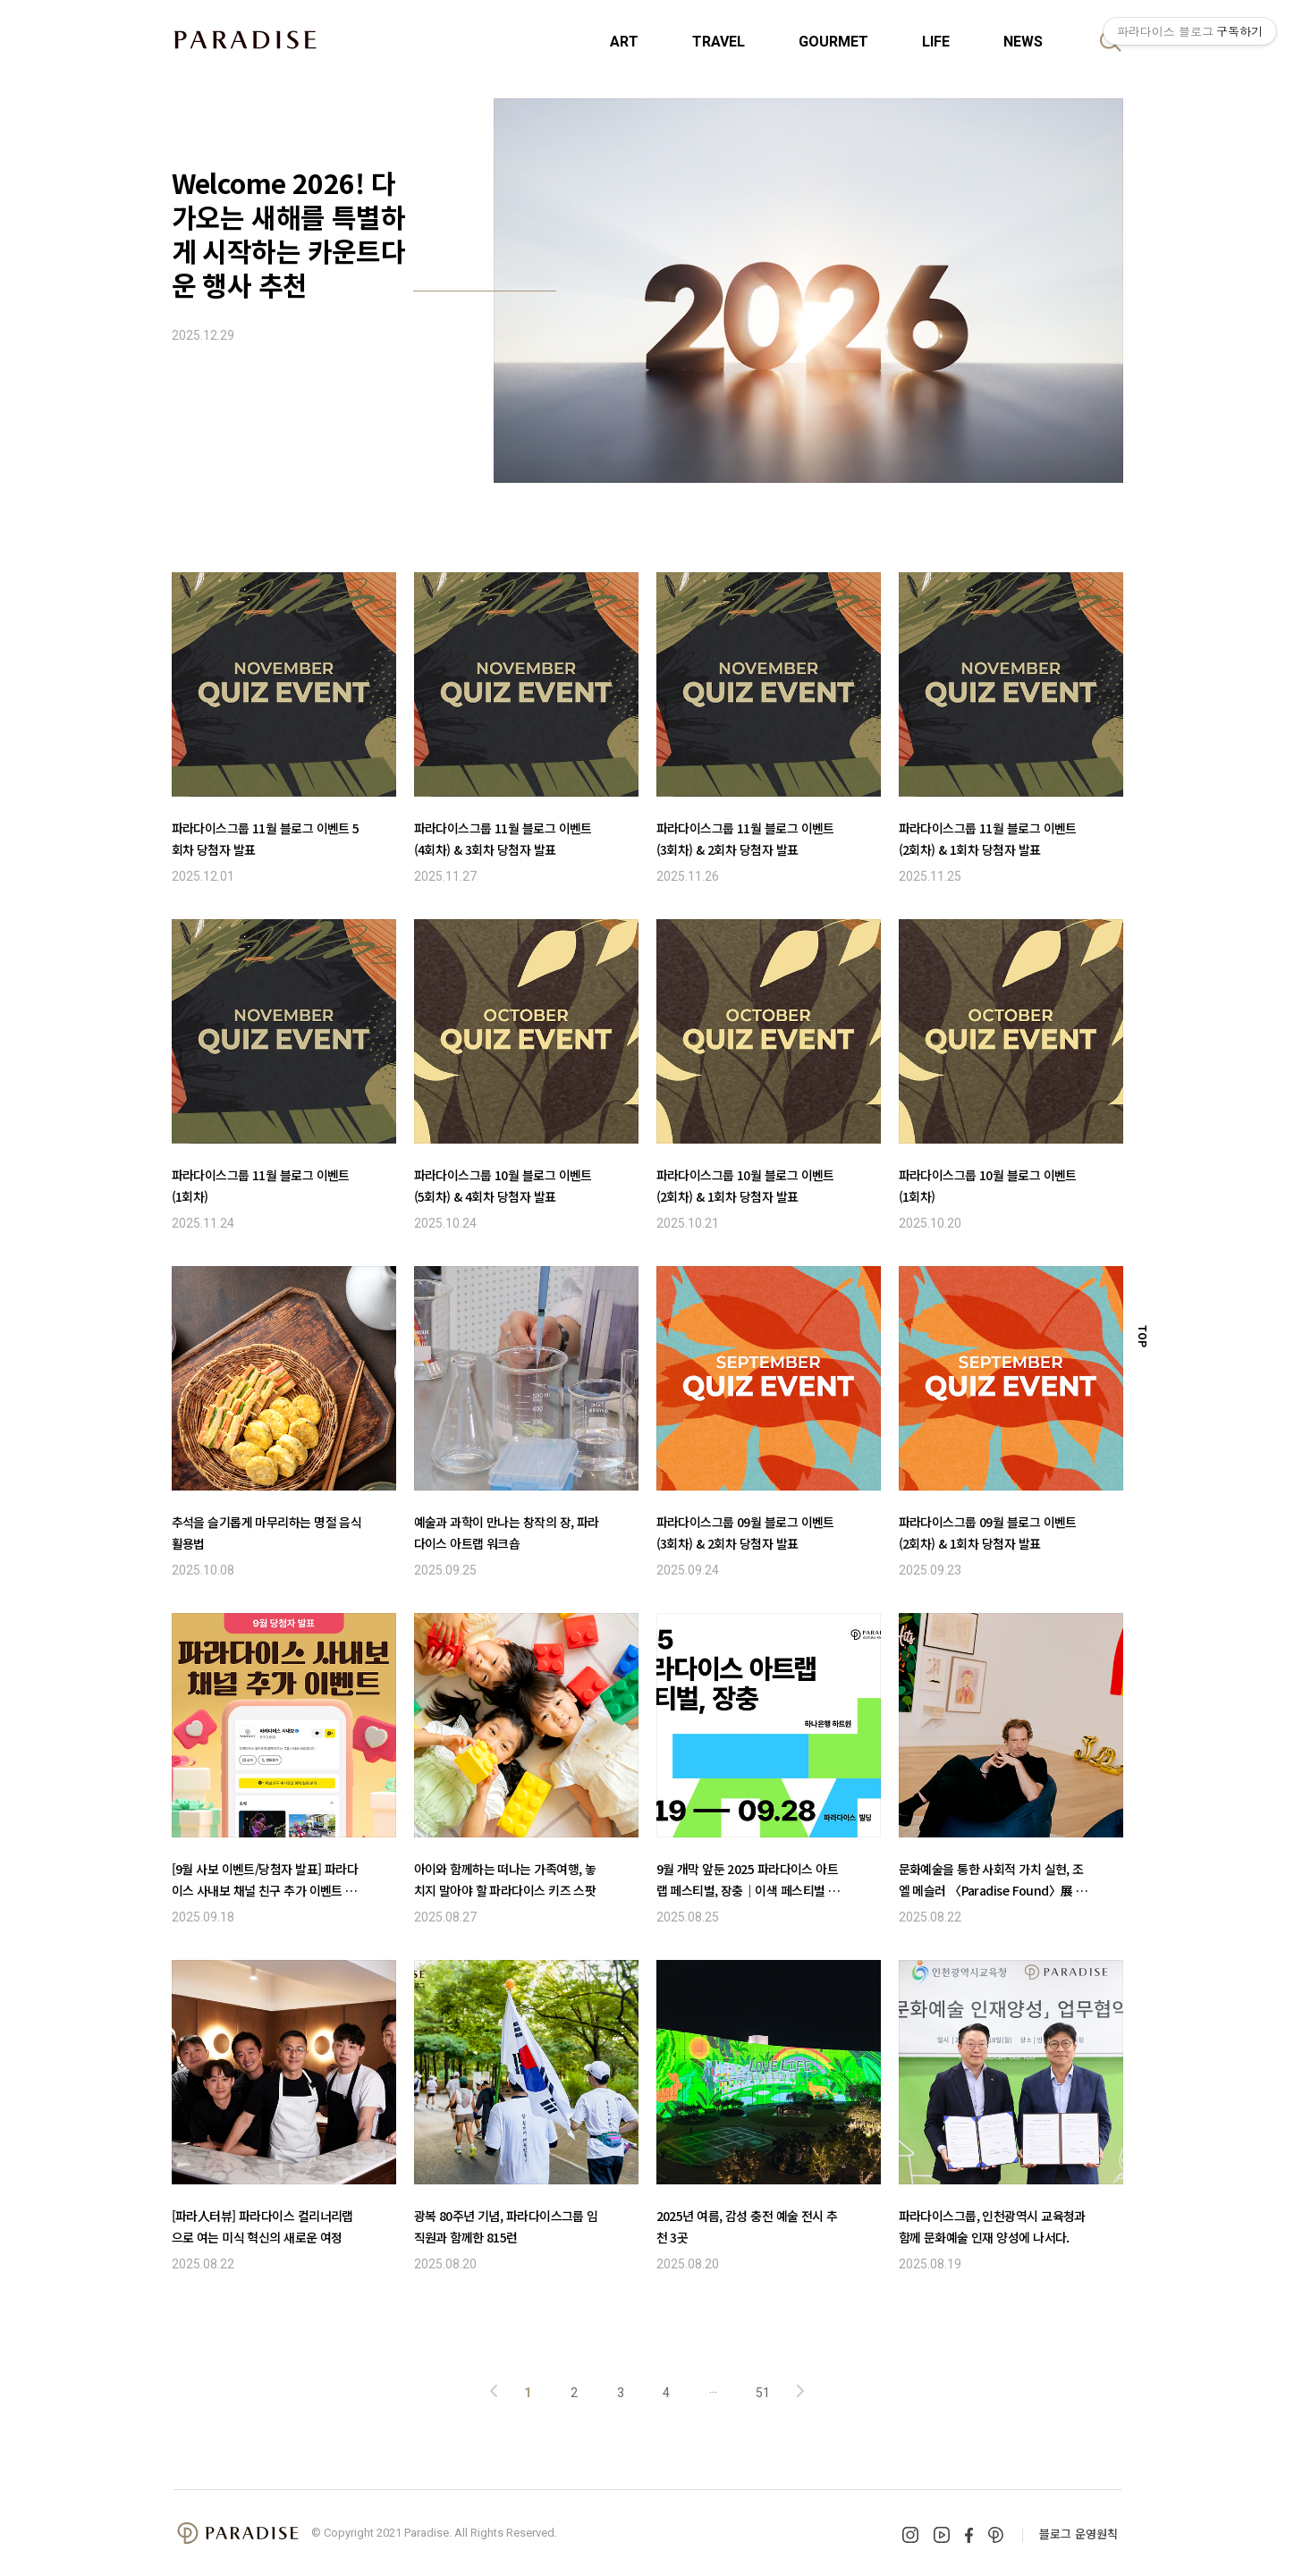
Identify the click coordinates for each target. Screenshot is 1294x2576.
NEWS (1023, 41)
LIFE (936, 41)
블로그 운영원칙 (1078, 2533)
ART (624, 41)
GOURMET (833, 41)
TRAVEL (718, 41)
